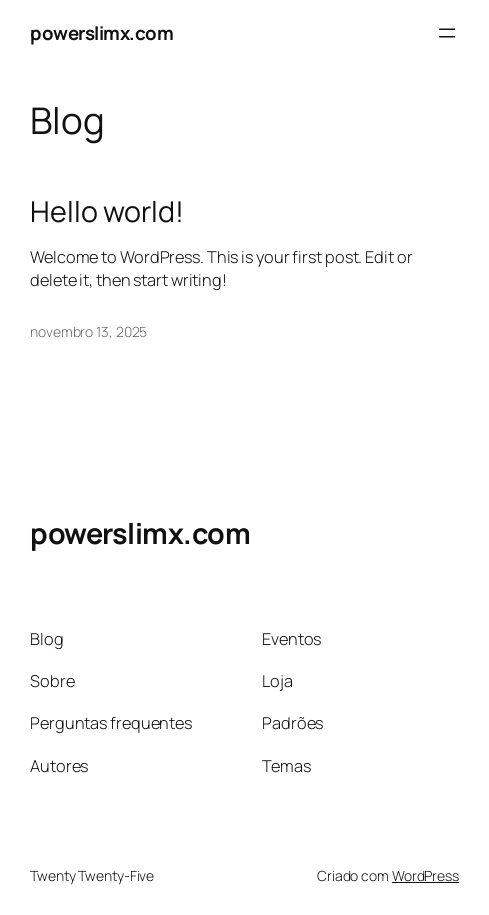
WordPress (425, 875)
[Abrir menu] (447, 33)
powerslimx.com (101, 33)
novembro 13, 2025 (88, 331)
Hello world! (107, 211)
